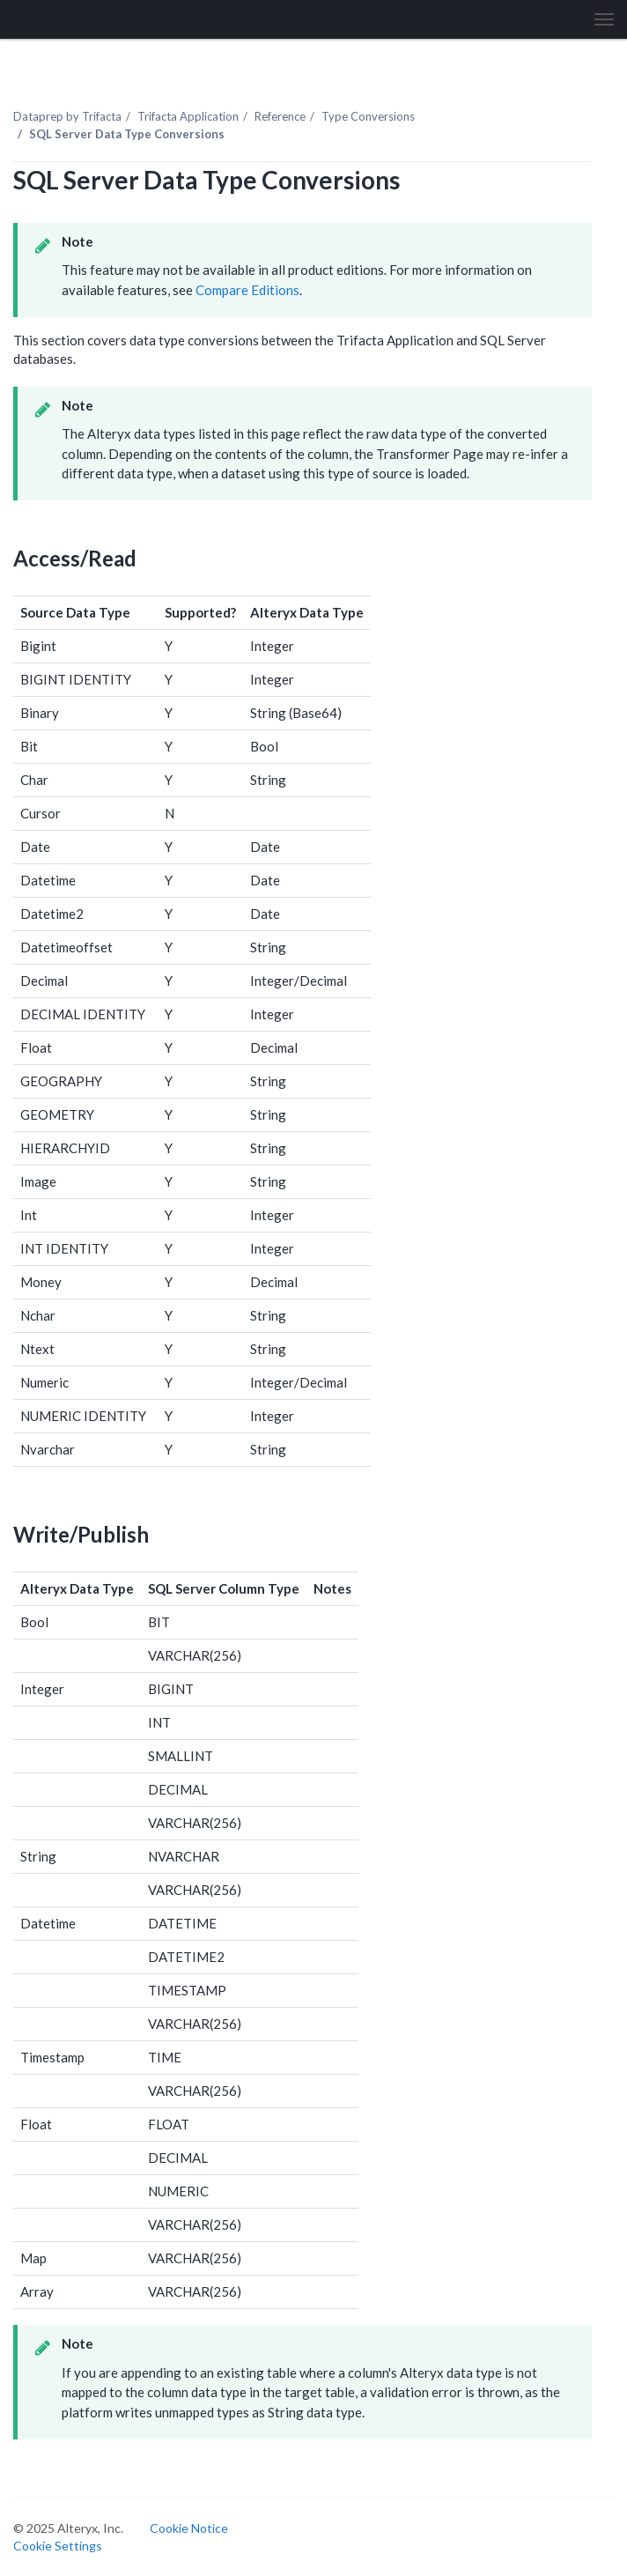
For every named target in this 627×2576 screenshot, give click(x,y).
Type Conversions (368, 116)
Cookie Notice (189, 2527)
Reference (280, 116)
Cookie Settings (57, 2545)
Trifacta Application (188, 116)
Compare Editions (247, 290)
